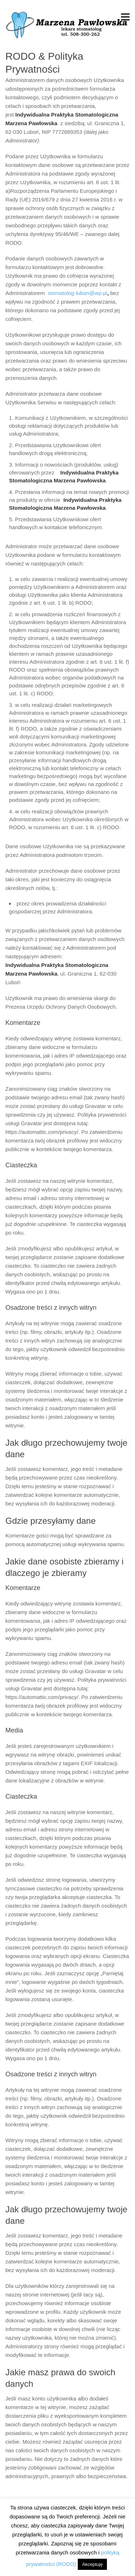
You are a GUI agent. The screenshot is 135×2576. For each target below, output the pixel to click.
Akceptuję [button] (92, 2564)
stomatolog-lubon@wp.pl (77, 293)
